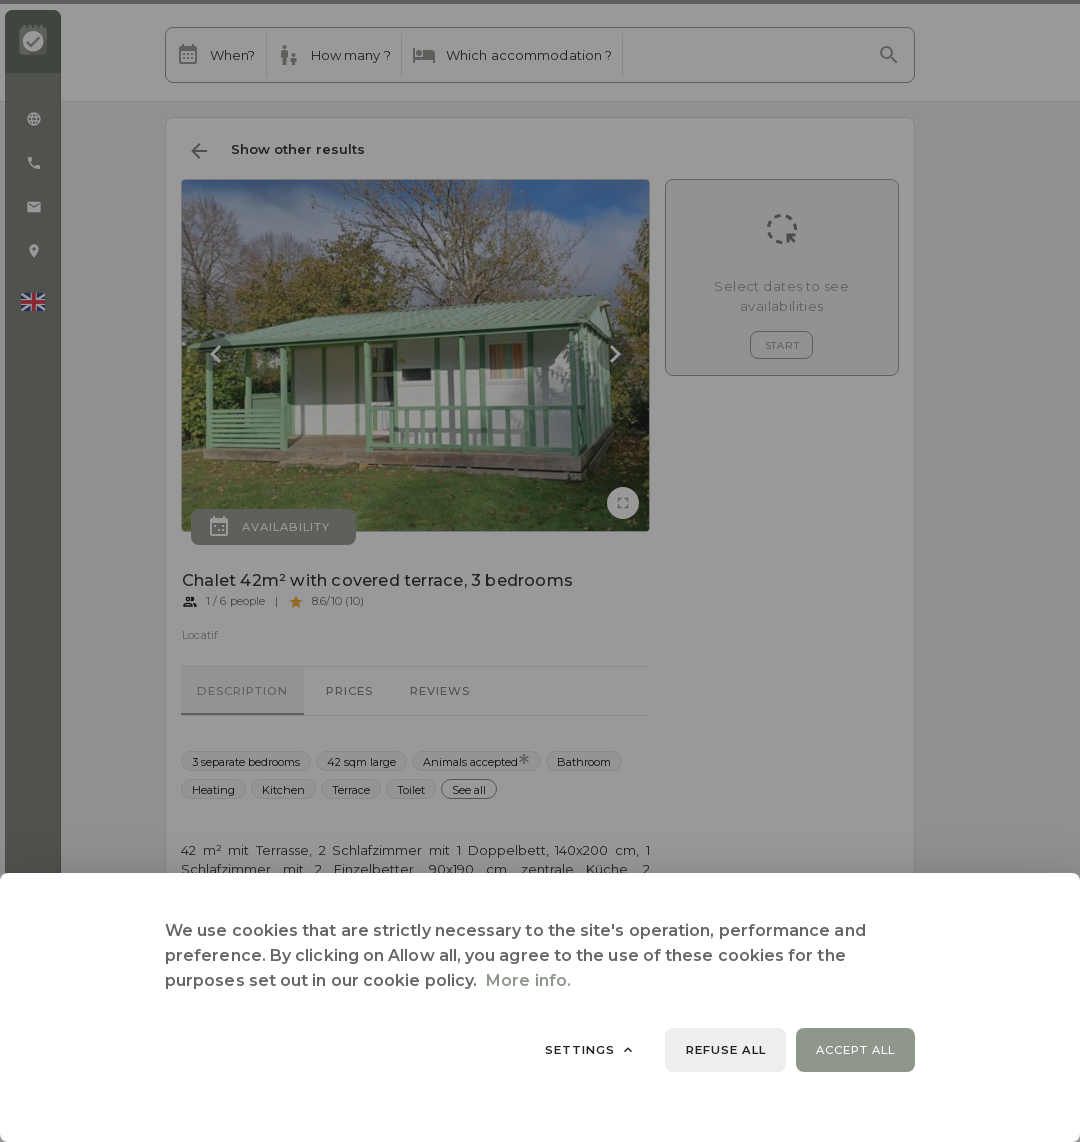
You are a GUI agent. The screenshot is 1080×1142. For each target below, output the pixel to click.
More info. (528, 980)
